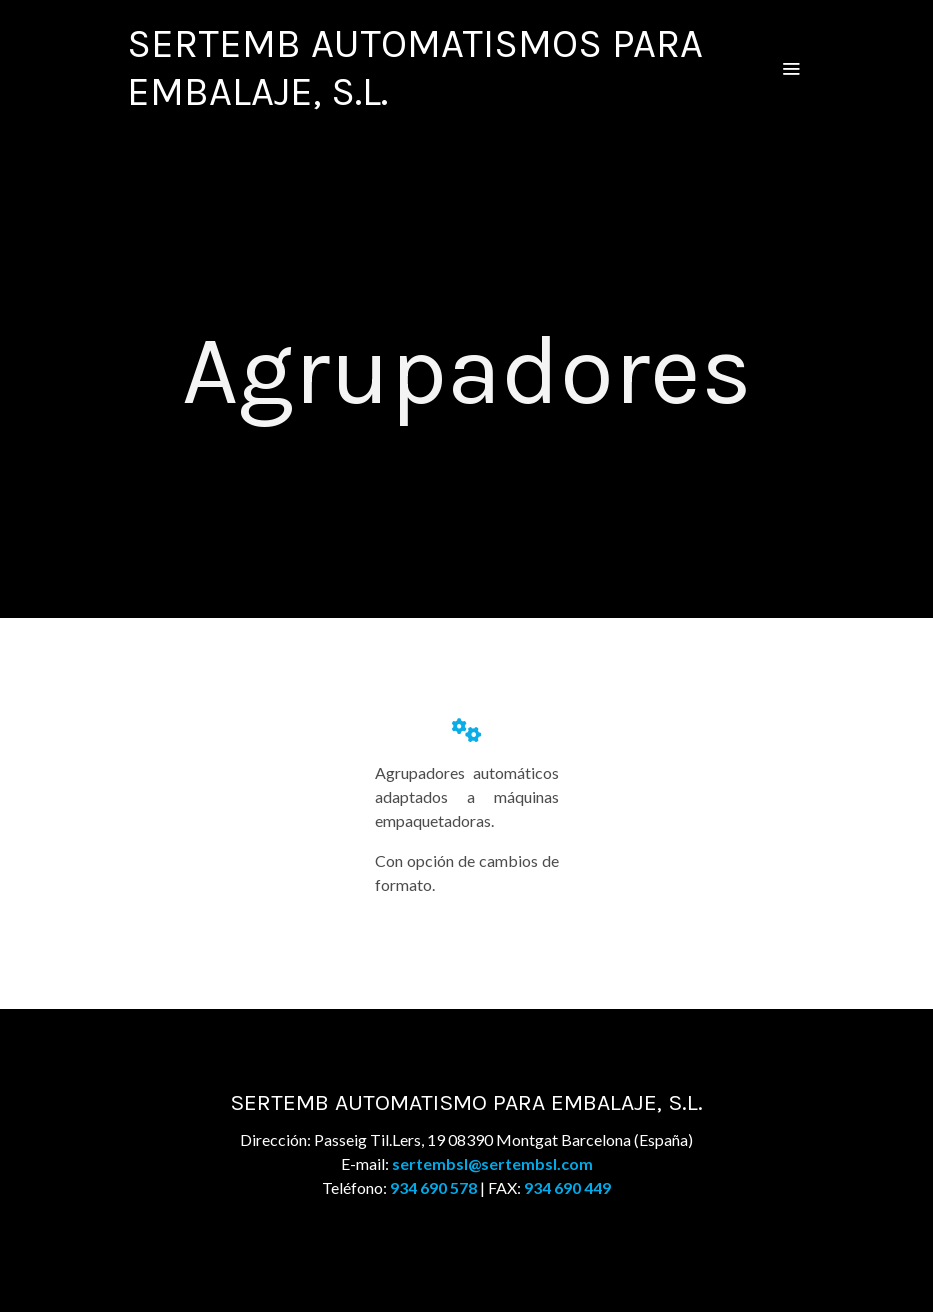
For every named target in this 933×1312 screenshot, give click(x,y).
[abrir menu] (791, 68)
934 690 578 (433, 1187)
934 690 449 (567, 1187)
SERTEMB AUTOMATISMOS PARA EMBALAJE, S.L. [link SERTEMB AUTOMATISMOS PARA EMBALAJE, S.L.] (415, 67)
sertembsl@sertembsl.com (492, 1163)
